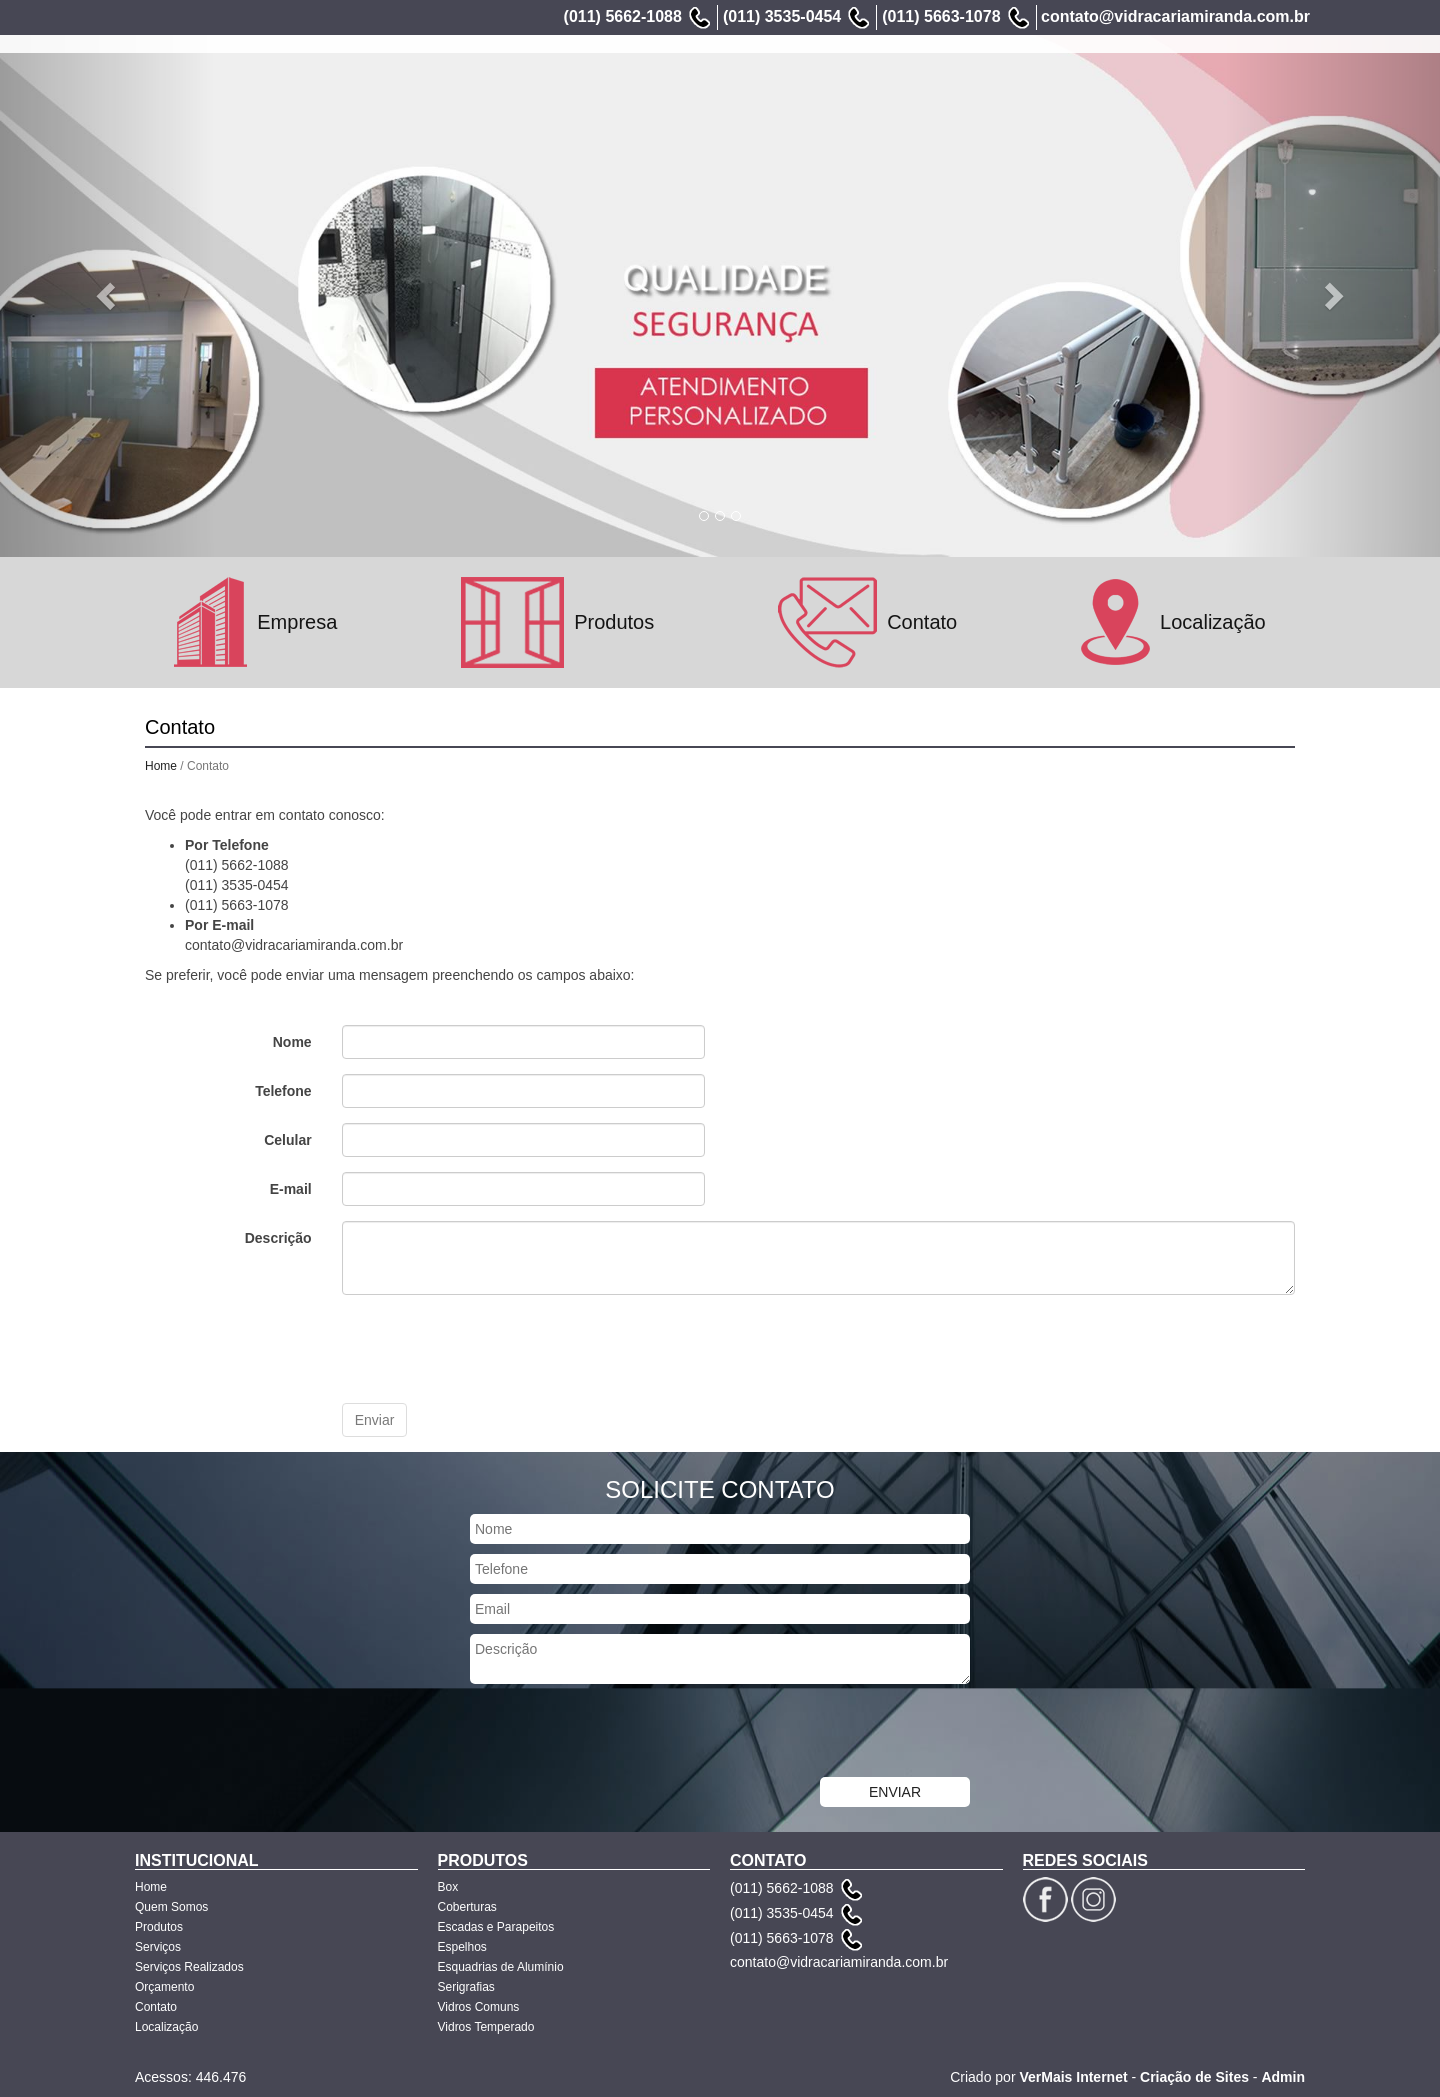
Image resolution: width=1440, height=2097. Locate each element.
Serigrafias (466, 1987)
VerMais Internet (1073, 2077)
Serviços (833, 84)
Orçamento (1083, 84)
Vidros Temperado (486, 2027)
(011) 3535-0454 (782, 16)
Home (561, 84)
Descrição (278, 1238)
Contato (1170, 84)
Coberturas (467, 1907)
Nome (292, 1042)
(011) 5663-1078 (941, 16)
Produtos (749, 84)
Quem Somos (650, 84)
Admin (1283, 2077)
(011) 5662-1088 (623, 16)
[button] (108, 294)
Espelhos (462, 1947)
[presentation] (494, 1349)
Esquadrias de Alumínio (501, 1967)
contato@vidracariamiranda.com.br (1175, 16)
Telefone (283, 1091)
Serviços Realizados (954, 84)
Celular (287, 1140)
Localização (1260, 84)
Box (448, 1887)
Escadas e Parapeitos (496, 1927)
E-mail (291, 1189)
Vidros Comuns (479, 2007)
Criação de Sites (1194, 2077)
